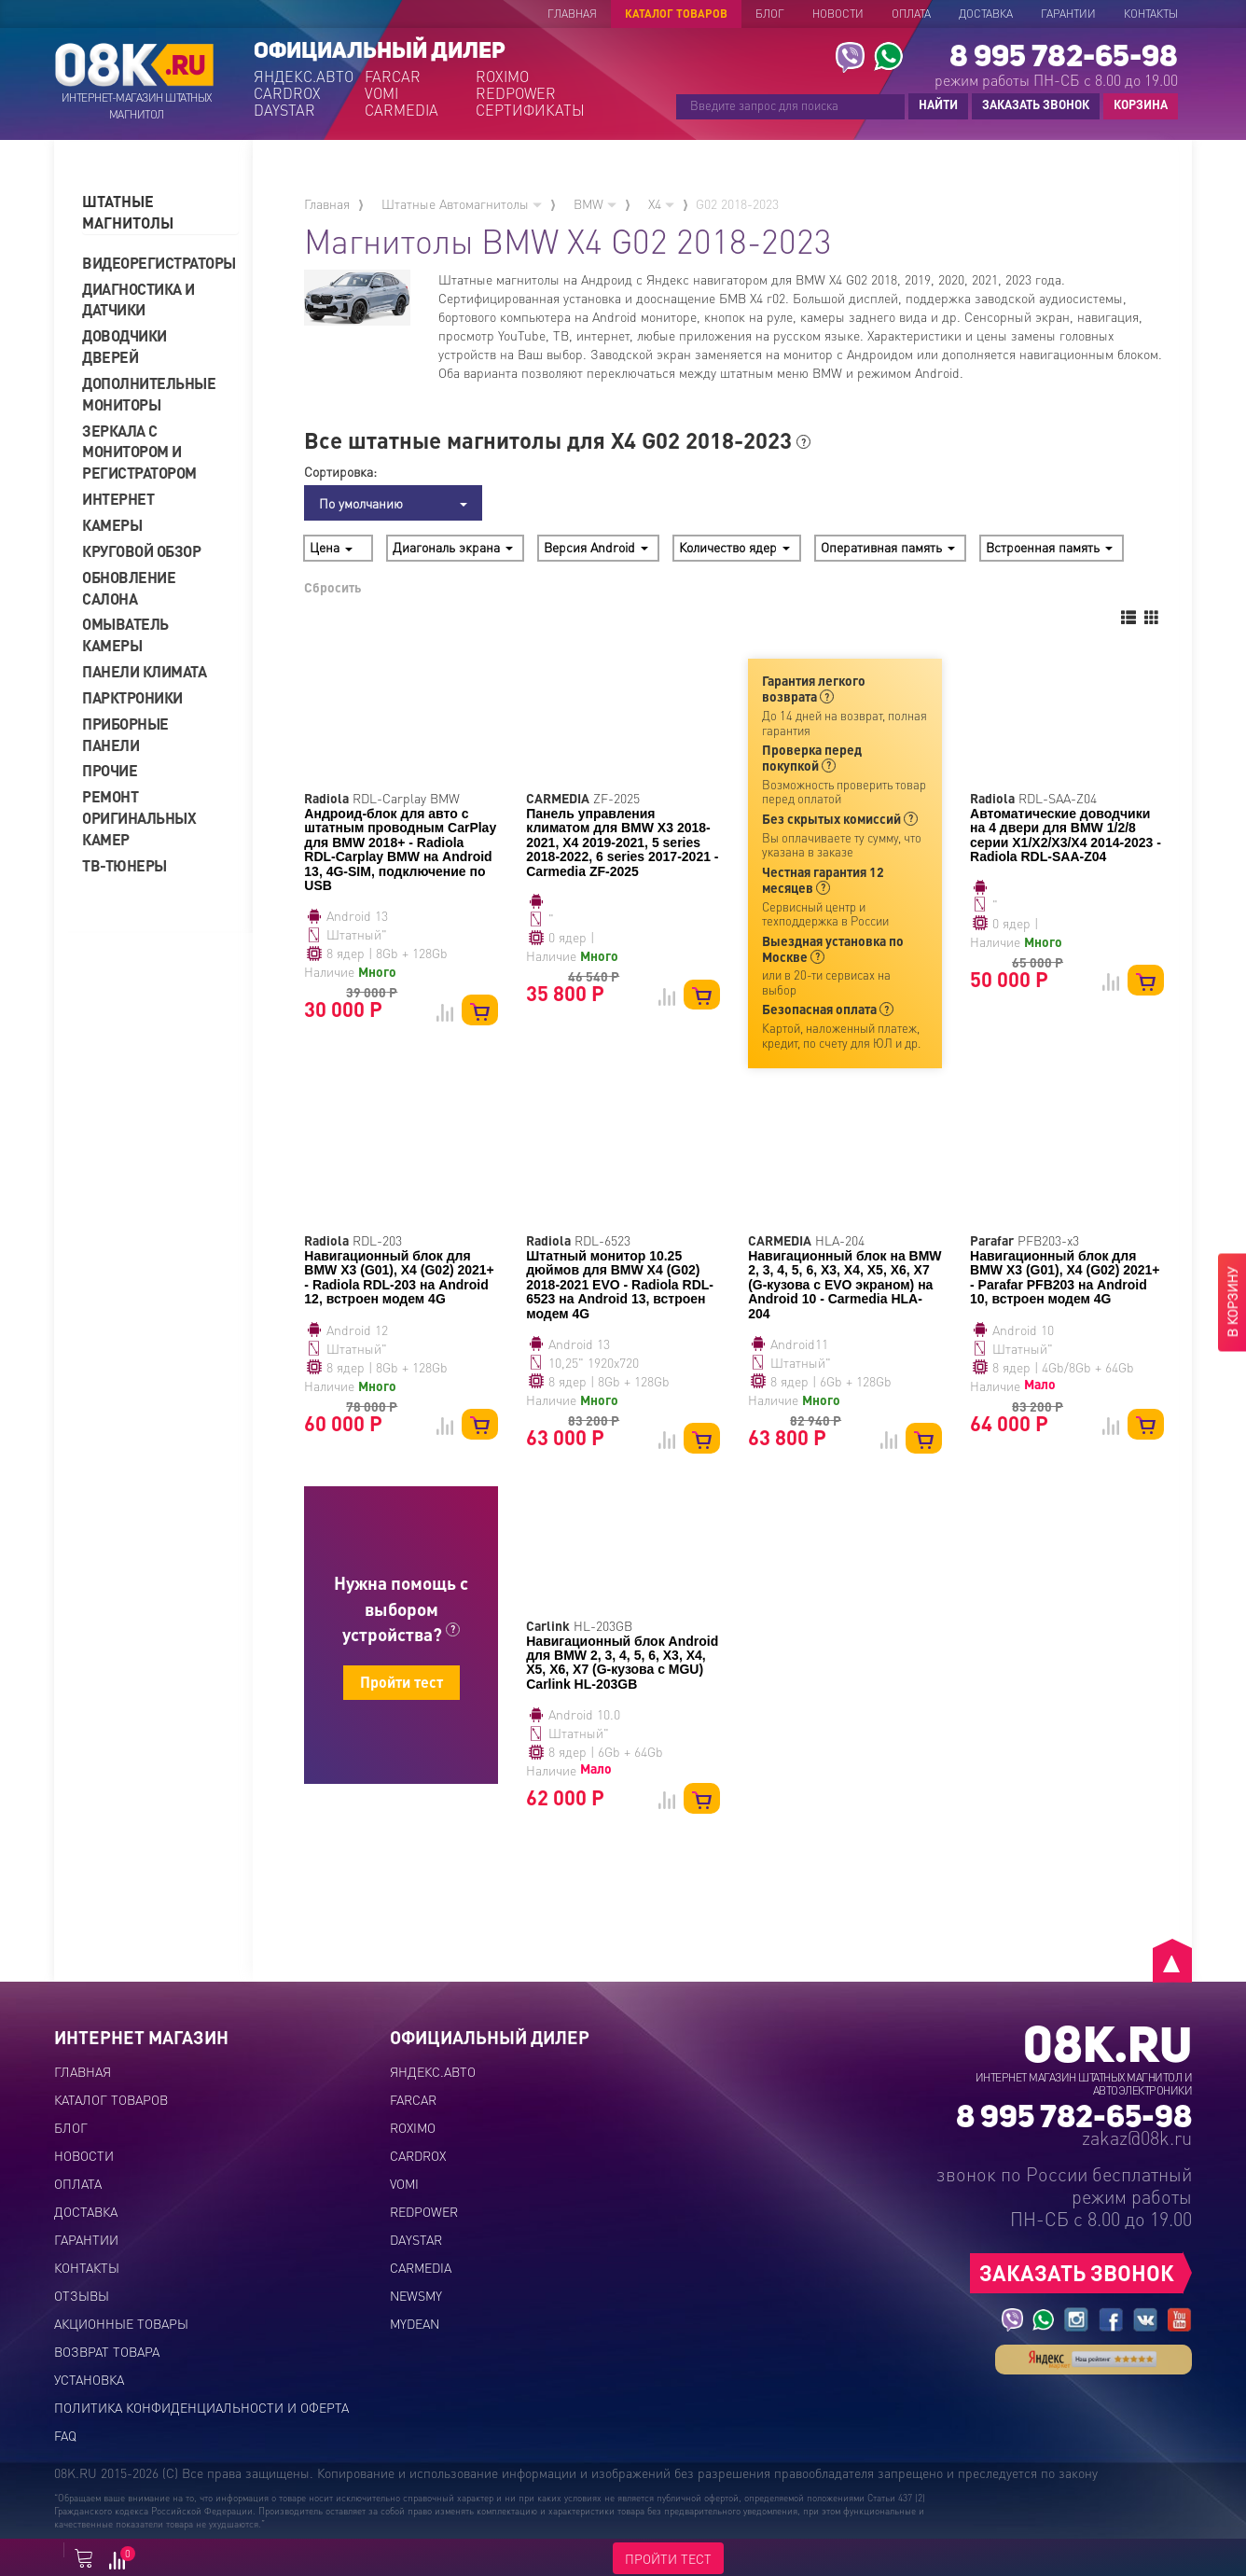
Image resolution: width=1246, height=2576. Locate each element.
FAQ (65, 2435)
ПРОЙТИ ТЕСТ (668, 2558)
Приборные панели (125, 734)
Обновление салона (128, 587)
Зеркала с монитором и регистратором (139, 452)
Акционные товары (121, 2323)
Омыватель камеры (125, 634)
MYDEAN (414, 2323)
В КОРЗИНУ (1232, 1302)
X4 (661, 203)
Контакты (1151, 14)
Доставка (986, 14)
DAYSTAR (284, 110)
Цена (331, 546)
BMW (595, 203)
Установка (89, 2379)
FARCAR (393, 76)
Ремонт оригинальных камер (139, 818)
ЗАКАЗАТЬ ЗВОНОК (1035, 104)
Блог (769, 14)
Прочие (109, 770)
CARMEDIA (401, 110)
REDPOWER (516, 93)
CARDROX (287, 93)
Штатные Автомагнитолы (461, 203)
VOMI (381, 93)
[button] (160, 212)
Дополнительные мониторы (148, 393)
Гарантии (1068, 14)
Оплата (911, 14)
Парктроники (132, 697)
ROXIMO (502, 76)
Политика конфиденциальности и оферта (201, 2407)
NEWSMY (416, 2295)
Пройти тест (401, 1682)
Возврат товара (106, 2351)
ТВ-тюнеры (124, 865)
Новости (838, 14)
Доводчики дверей (124, 346)
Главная (572, 14)
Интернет (118, 498)
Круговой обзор (141, 551)
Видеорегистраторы (152, 262)
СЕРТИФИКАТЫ (529, 110)
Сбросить (332, 586)
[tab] (160, 212)
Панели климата (144, 671)
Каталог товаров (676, 14)
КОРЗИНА (1136, 105)
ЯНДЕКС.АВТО (303, 76)
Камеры (112, 525)
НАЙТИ (938, 104)
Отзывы (81, 2295)
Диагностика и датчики (138, 299)
